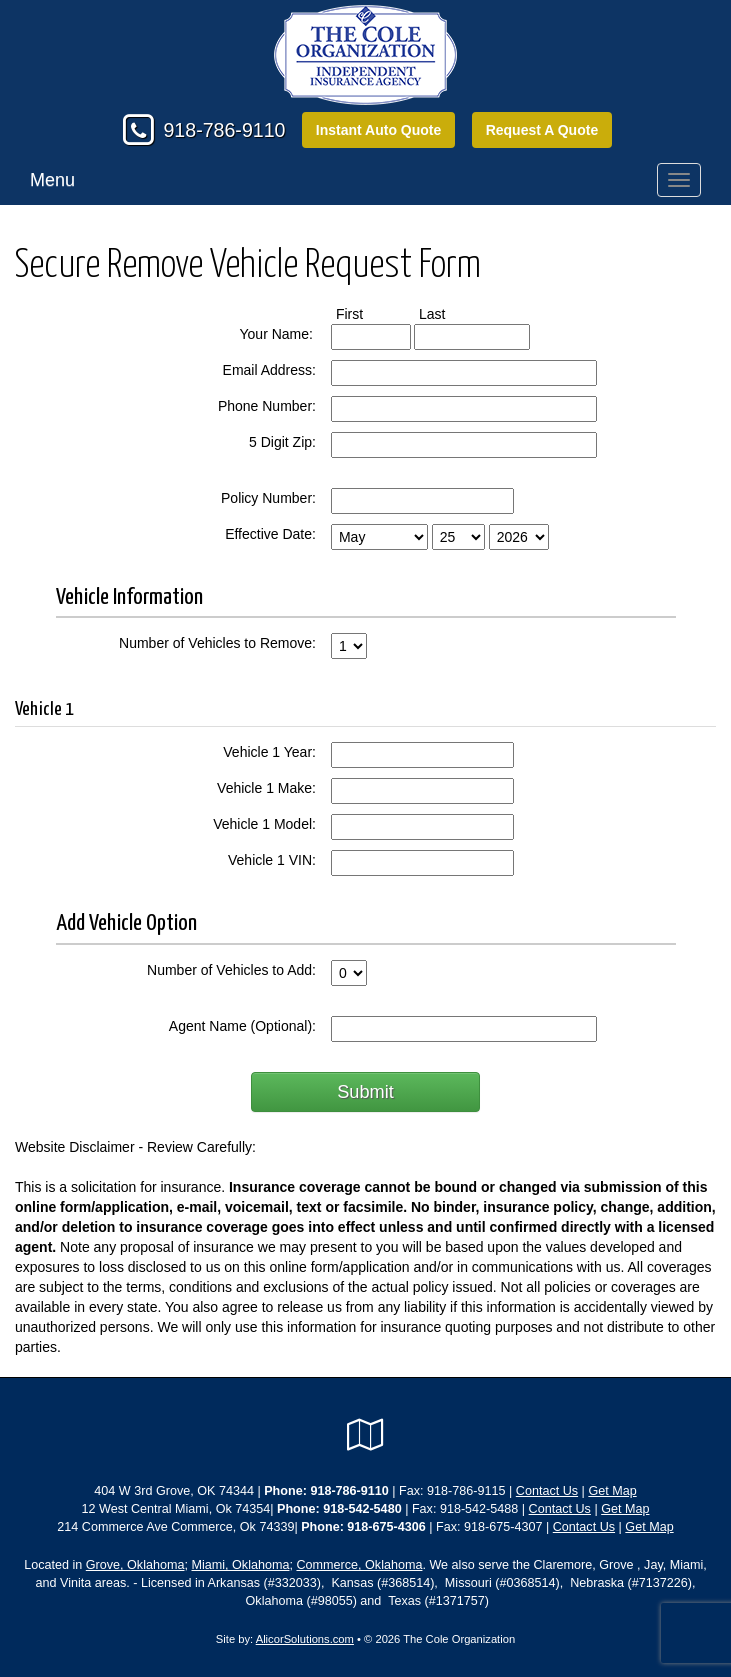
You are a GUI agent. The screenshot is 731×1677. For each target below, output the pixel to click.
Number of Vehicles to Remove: (217, 643)
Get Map (612, 1491)
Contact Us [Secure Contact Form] (547, 1491)
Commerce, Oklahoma (359, 1565)
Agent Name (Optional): (242, 1026)
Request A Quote (542, 130)
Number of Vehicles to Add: (231, 970)
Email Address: (269, 370)
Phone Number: (267, 406)
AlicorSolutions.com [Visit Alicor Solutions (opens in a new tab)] (305, 1639)
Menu (52, 180)
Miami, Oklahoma (240, 1565)
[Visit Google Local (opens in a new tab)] (365, 1435)
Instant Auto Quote (378, 130)
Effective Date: (270, 534)
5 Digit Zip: (282, 442)
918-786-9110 (224, 130)
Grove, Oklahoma (135, 1565)
